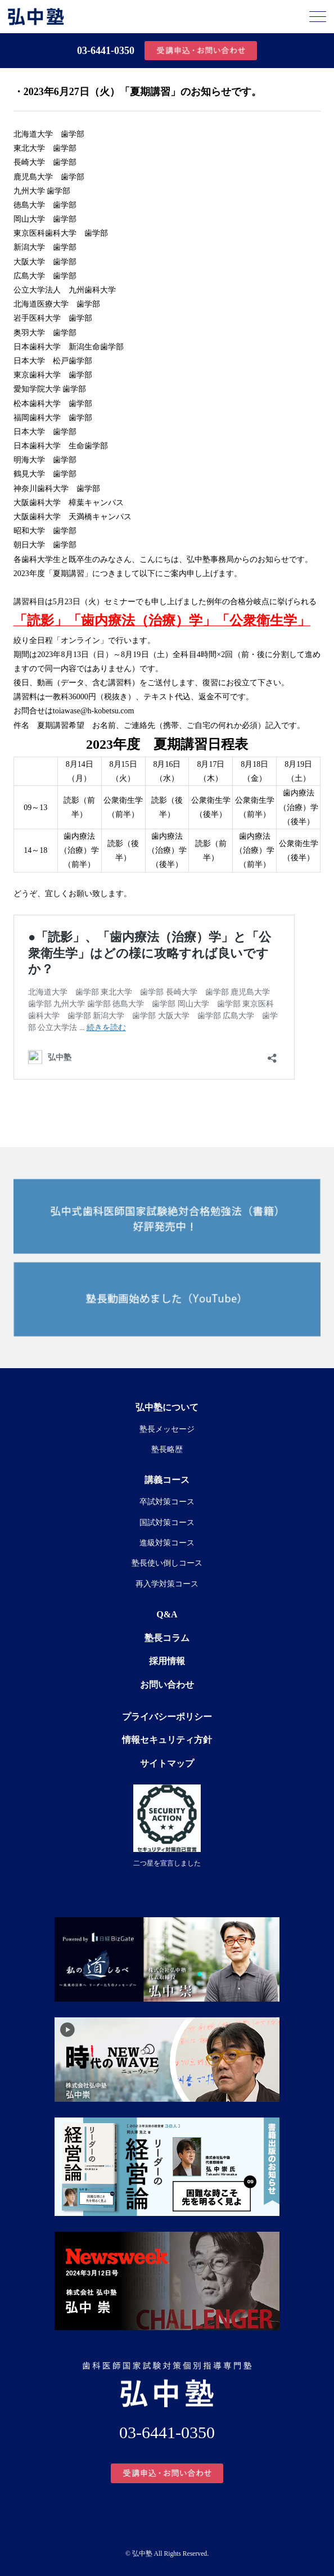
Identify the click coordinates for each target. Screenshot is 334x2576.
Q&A (166, 1614)
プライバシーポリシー (167, 1716)
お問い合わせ (167, 1684)
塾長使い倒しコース (167, 1563)
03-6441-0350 (105, 50)
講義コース (167, 1480)
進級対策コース (167, 1543)
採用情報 (167, 1661)
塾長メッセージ (167, 1429)
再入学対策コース (167, 1584)
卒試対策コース (167, 1502)
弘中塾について (167, 1407)
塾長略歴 (167, 1449)
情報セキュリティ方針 (167, 1740)
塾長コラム (167, 1638)
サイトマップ (167, 1763)
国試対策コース (167, 1522)
